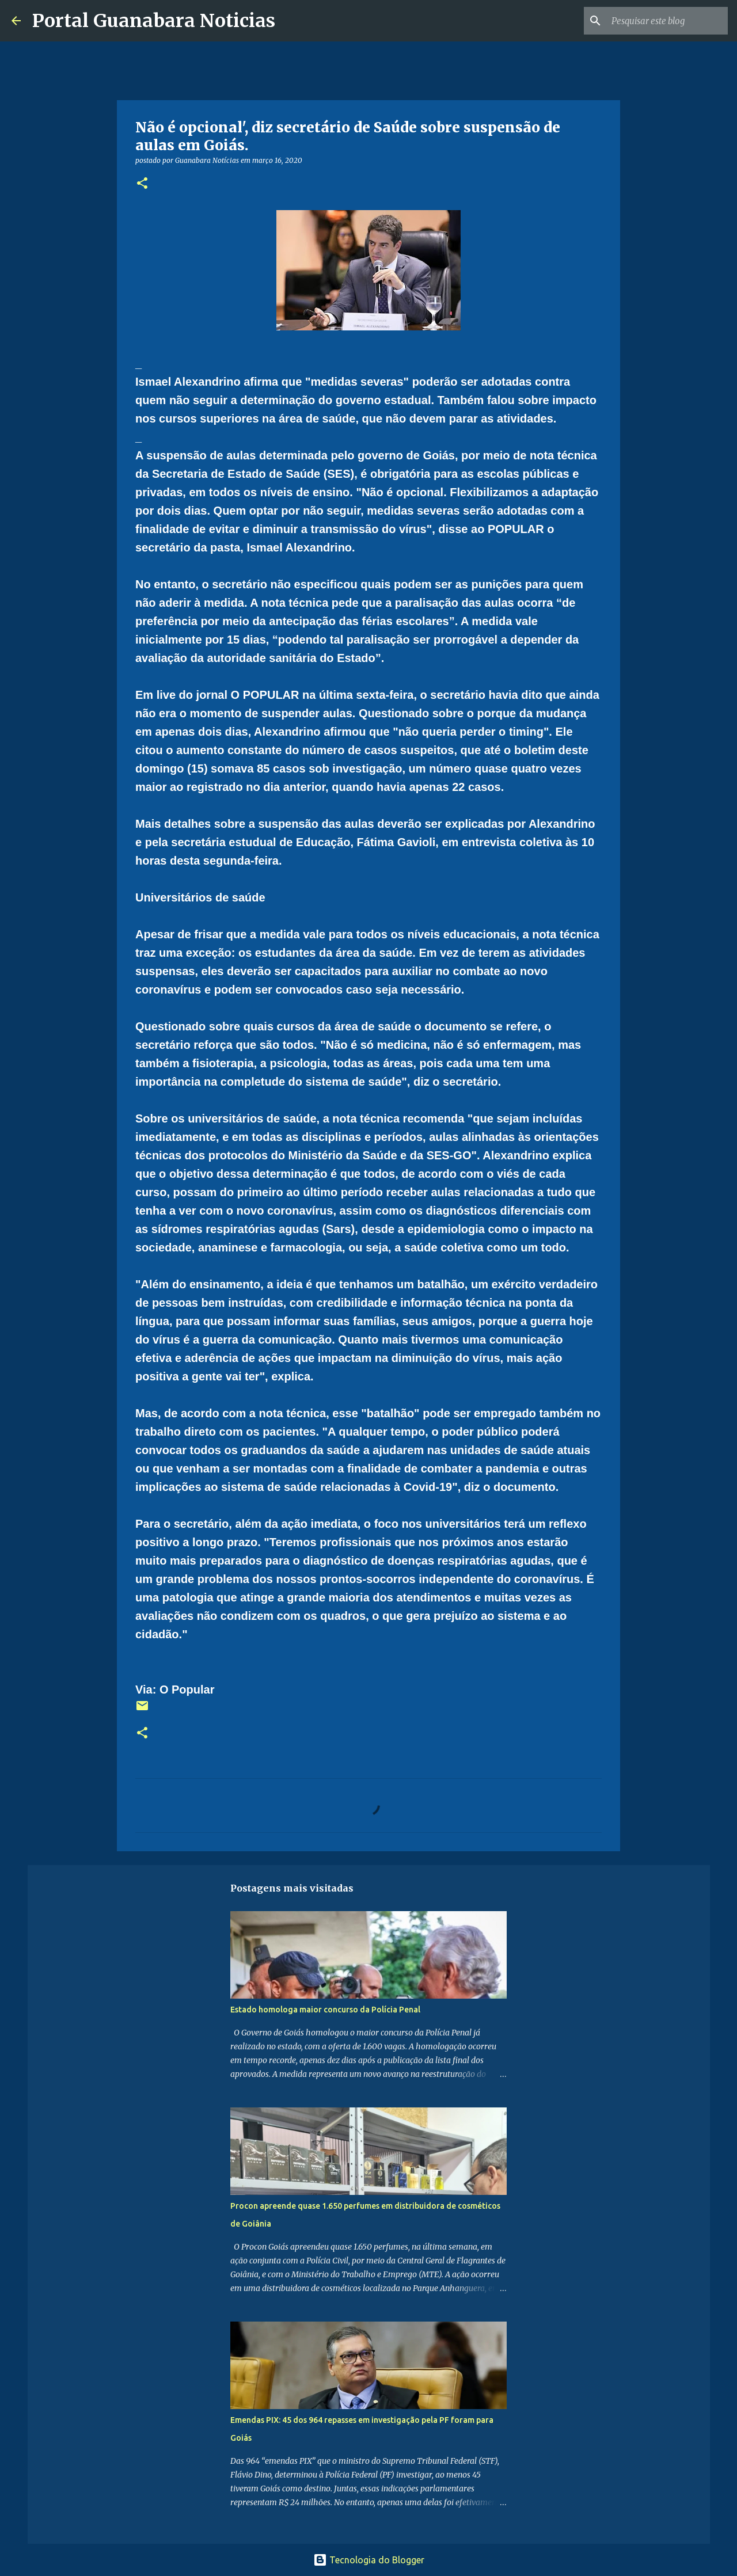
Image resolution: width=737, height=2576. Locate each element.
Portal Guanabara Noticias (153, 20)
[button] (142, 184)
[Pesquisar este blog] (667, 21)
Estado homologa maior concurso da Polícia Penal (325, 2009)
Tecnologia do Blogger (368, 2560)
